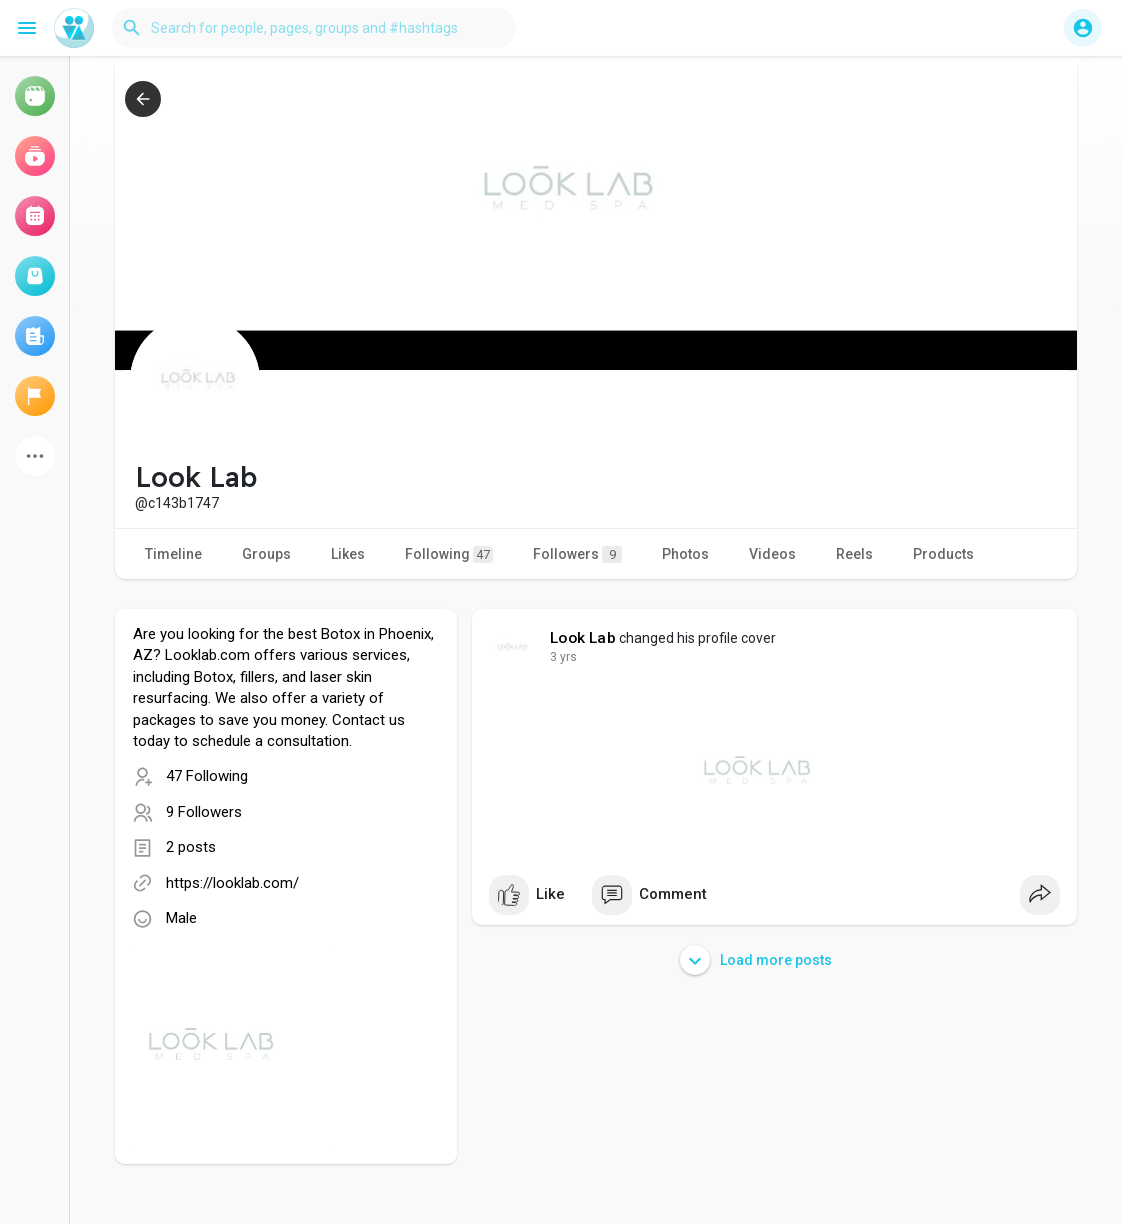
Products (943, 554)
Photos (685, 554)
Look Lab (583, 638)
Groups (266, 554)
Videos (772, 554)
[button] (314, 28)
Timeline (173, 554)
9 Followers (204, 812)
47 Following (207, 776)
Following (449, 554)
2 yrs (563, 657)
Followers (577, 554)
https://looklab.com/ (232, 883)
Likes (348, 554)
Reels (854, 554)
